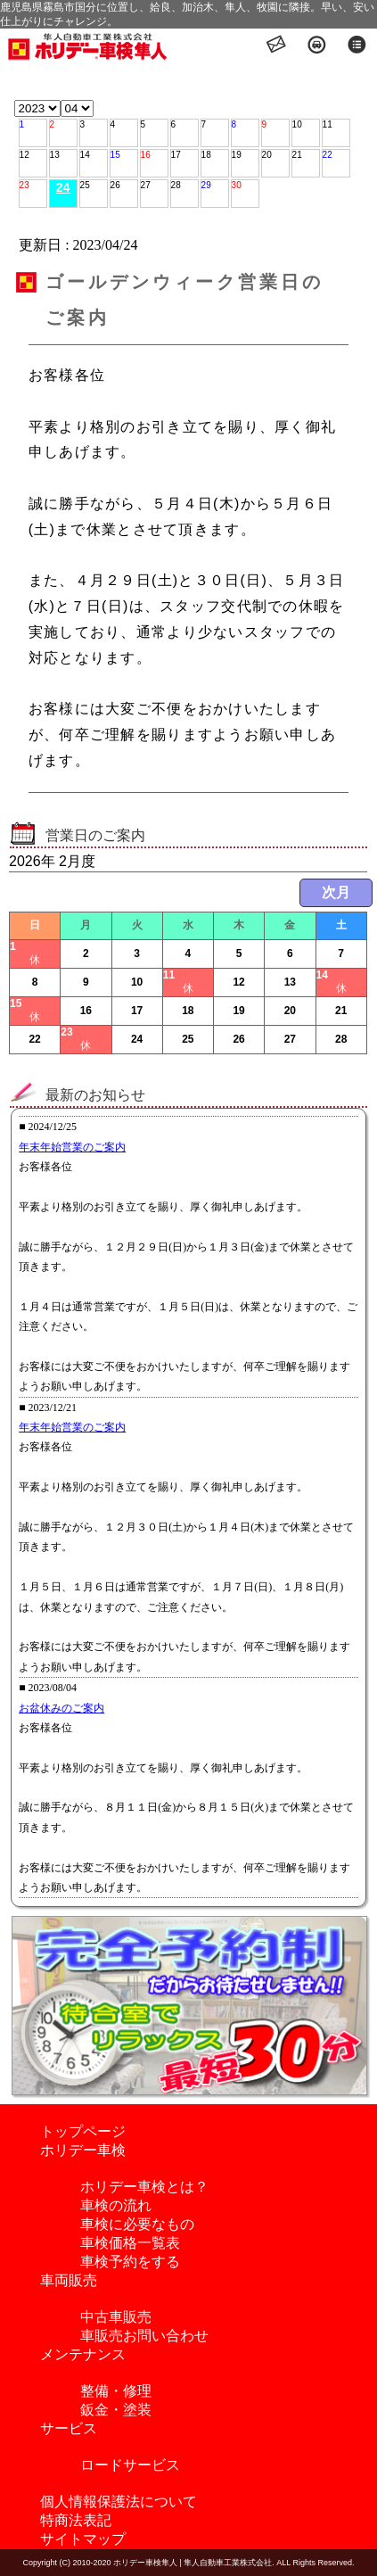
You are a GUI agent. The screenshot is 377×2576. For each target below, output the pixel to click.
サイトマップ (83, 2539)
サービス (68, 2428)
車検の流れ (116, 2205)
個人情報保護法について (118, 2501)
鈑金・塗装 (116, 2409)
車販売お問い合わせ (144, 2335)
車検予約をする (130, 2261)
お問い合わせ (277, 46)
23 (24, 185)
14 (85, 155)
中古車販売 (116, 2316)
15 (115, 155)
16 (146, 155)
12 (24, 155)
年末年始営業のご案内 (72, 1147)
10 (297, 124)
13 (55, 155)
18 (206, 155)
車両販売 (68, 2280)
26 (115, 185)
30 (237, 185)
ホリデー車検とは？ (144, 2186)
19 (237, 155)
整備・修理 (116, 2390)
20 (267, 155)
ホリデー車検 (83, 2150)
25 (85, 185)
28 (176, 185)
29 (206, 185)
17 (176, 155)
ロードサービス (130, 2465)
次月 (336, 892)
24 (63, 187)
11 (327, 124)
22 (327, 155)
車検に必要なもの (137, 2224)
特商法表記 (75, 2520)
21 (297, 155)
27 (146, 185)
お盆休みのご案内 (61, 1708)
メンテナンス (83, 2354)
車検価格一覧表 (130, 2242)
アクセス (317, 46)
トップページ (83, 2131)
